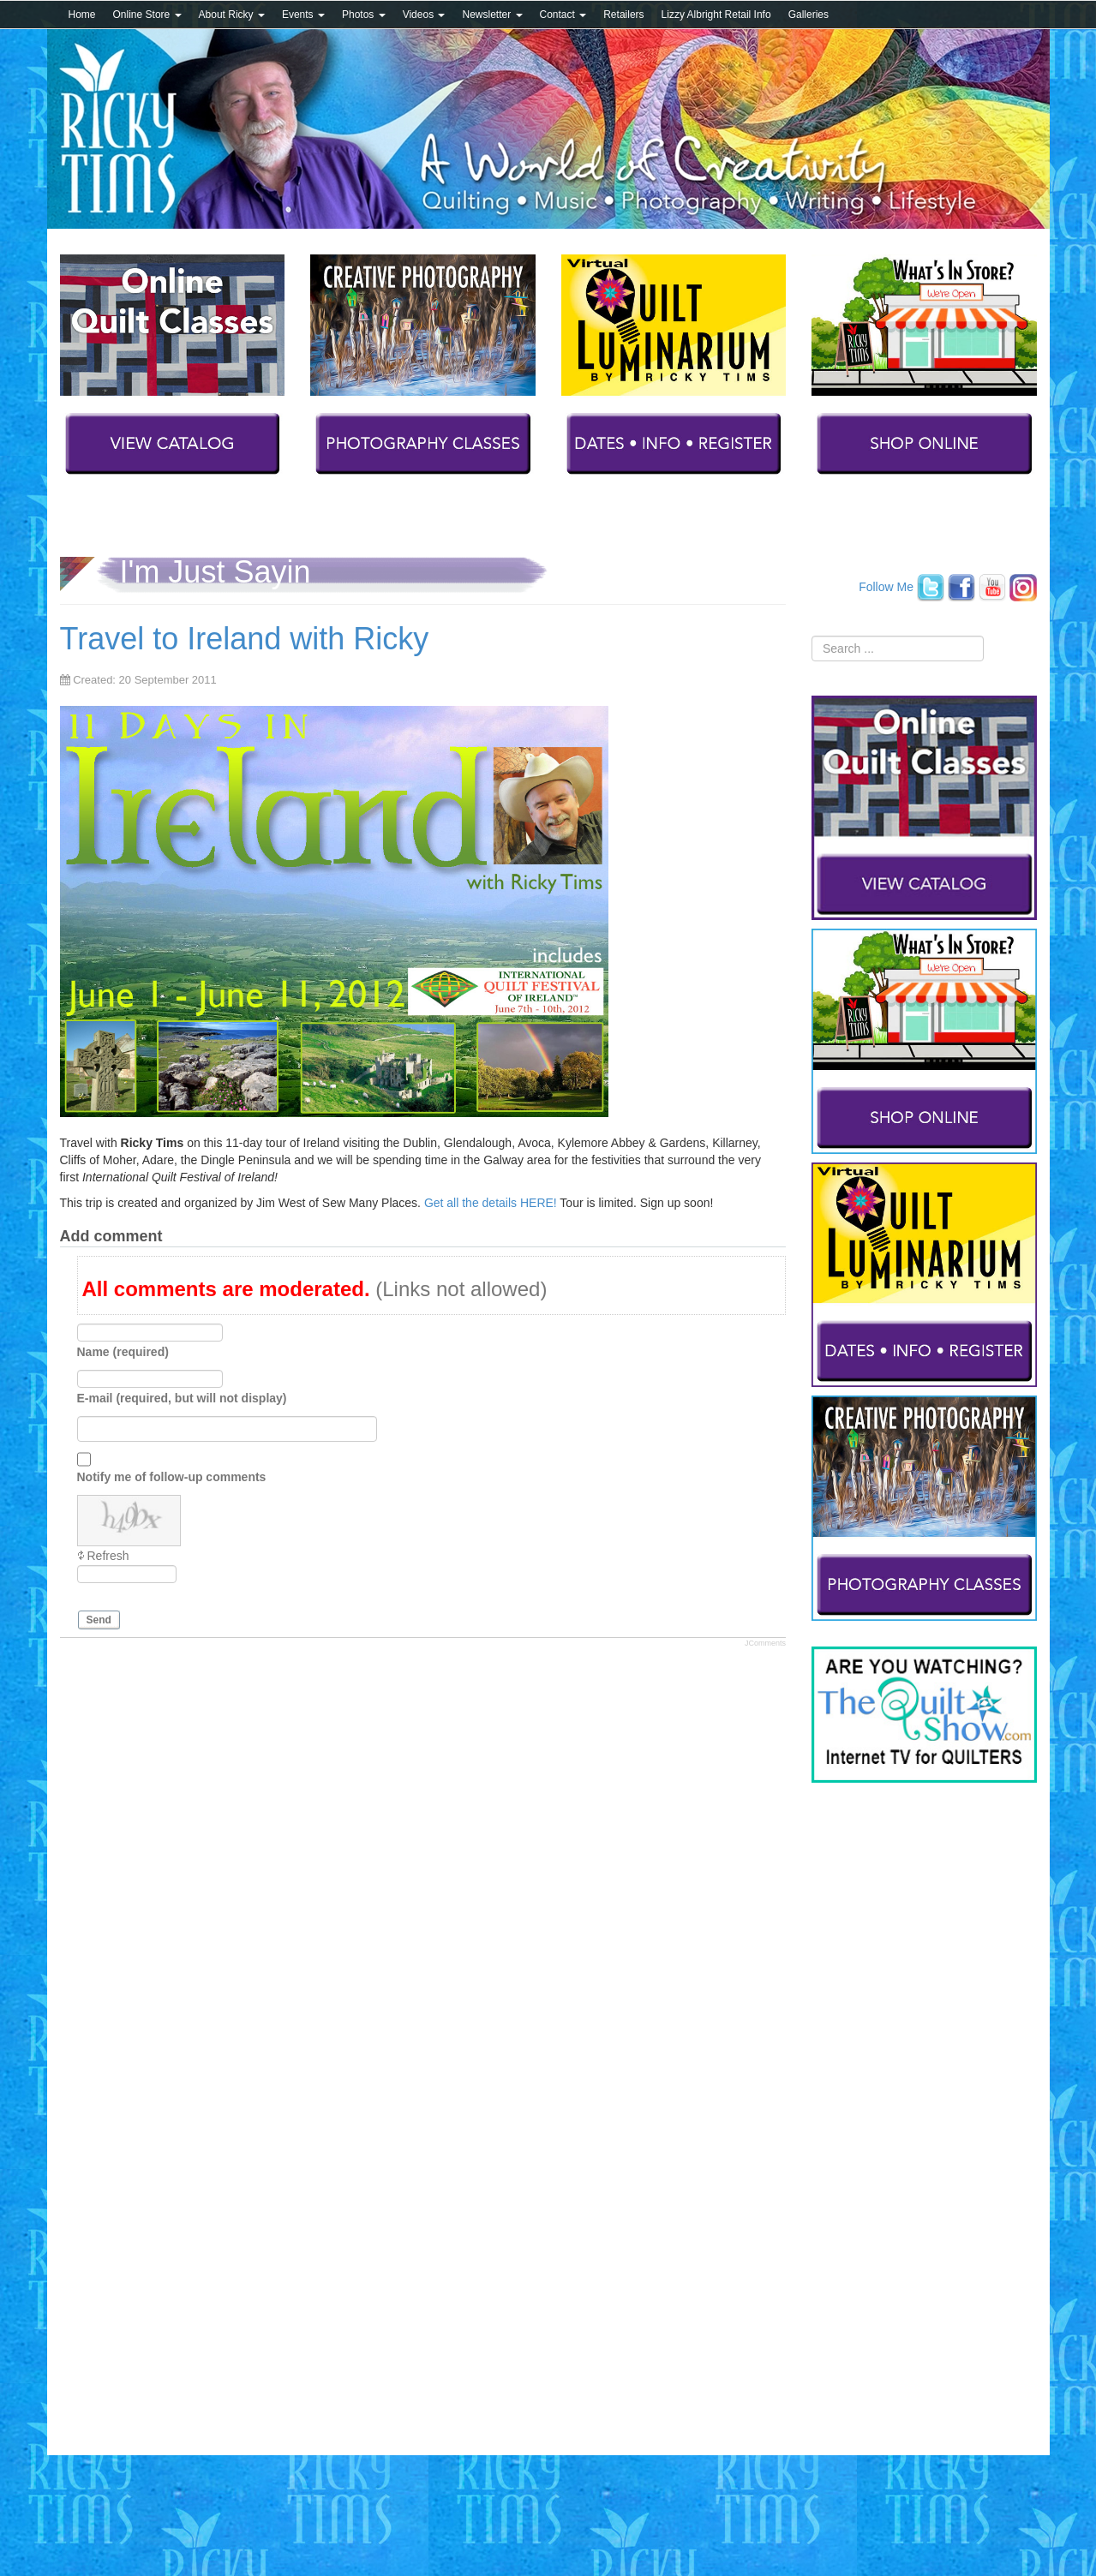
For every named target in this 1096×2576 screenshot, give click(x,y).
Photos (364, 15)
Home (82, 15)
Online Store (147, 15)
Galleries (808, 15)
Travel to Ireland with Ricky (244, 638)
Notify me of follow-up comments (172, 1477)
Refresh (108, 1556)
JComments (765, 1643)
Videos (424, 15)
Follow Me (886, 586)
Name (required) (123, 1352)
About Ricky (232, 15)
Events (303, 15)
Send (99, 1620)
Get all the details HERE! (490, 1203)
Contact (563, 15)
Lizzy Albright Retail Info (716, 15)
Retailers (623, 15)
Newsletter (492, 15)
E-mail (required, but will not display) (182, 1398)
